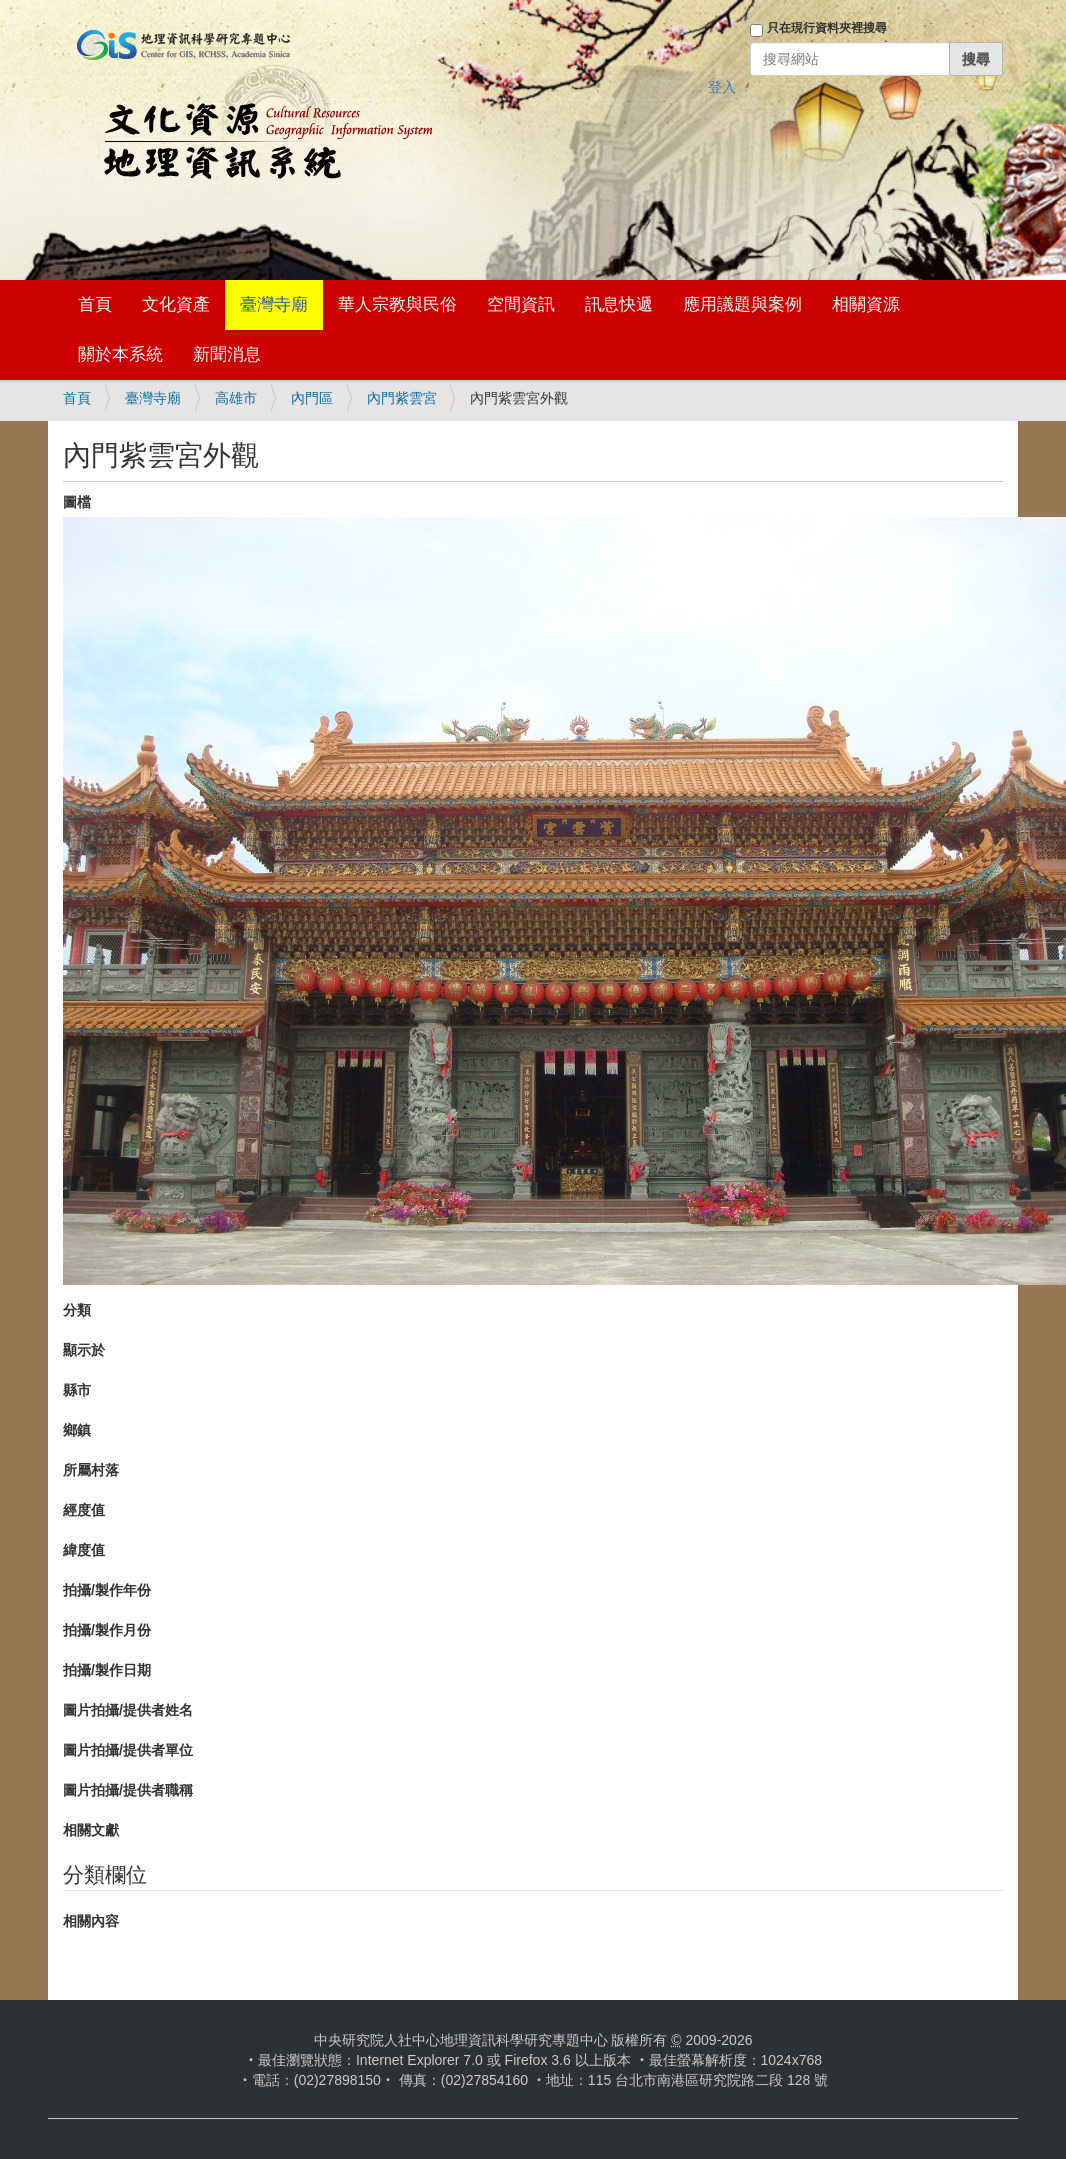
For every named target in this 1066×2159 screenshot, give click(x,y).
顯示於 (84, 1350)
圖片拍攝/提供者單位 (128, 1750)
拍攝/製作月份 (107, 1630)
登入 (722, 87)
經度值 (84, 1510)
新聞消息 (227, 354)
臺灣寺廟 (274, 304)
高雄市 (236, 398)
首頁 (95, 304)
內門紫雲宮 (402, 398)
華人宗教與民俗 (397, 304)
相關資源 (866, 304)
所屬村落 (91, 1470)
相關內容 (91, 1921)
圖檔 (77, 502)
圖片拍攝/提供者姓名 (128, 1710)
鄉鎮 (77, 1430)
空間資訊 (521, 304)
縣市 (77, 1390)
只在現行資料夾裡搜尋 (827, 28)
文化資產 (176, 304)
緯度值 (84, 1550)
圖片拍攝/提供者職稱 (128, 1790)
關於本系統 (120, 354)
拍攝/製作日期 (107, 1670)
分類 (77, 1310)
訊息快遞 (619, 304)
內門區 (312, 398)
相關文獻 (91, 1830)
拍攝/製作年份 (107, 1590)
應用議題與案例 (742, 304)
